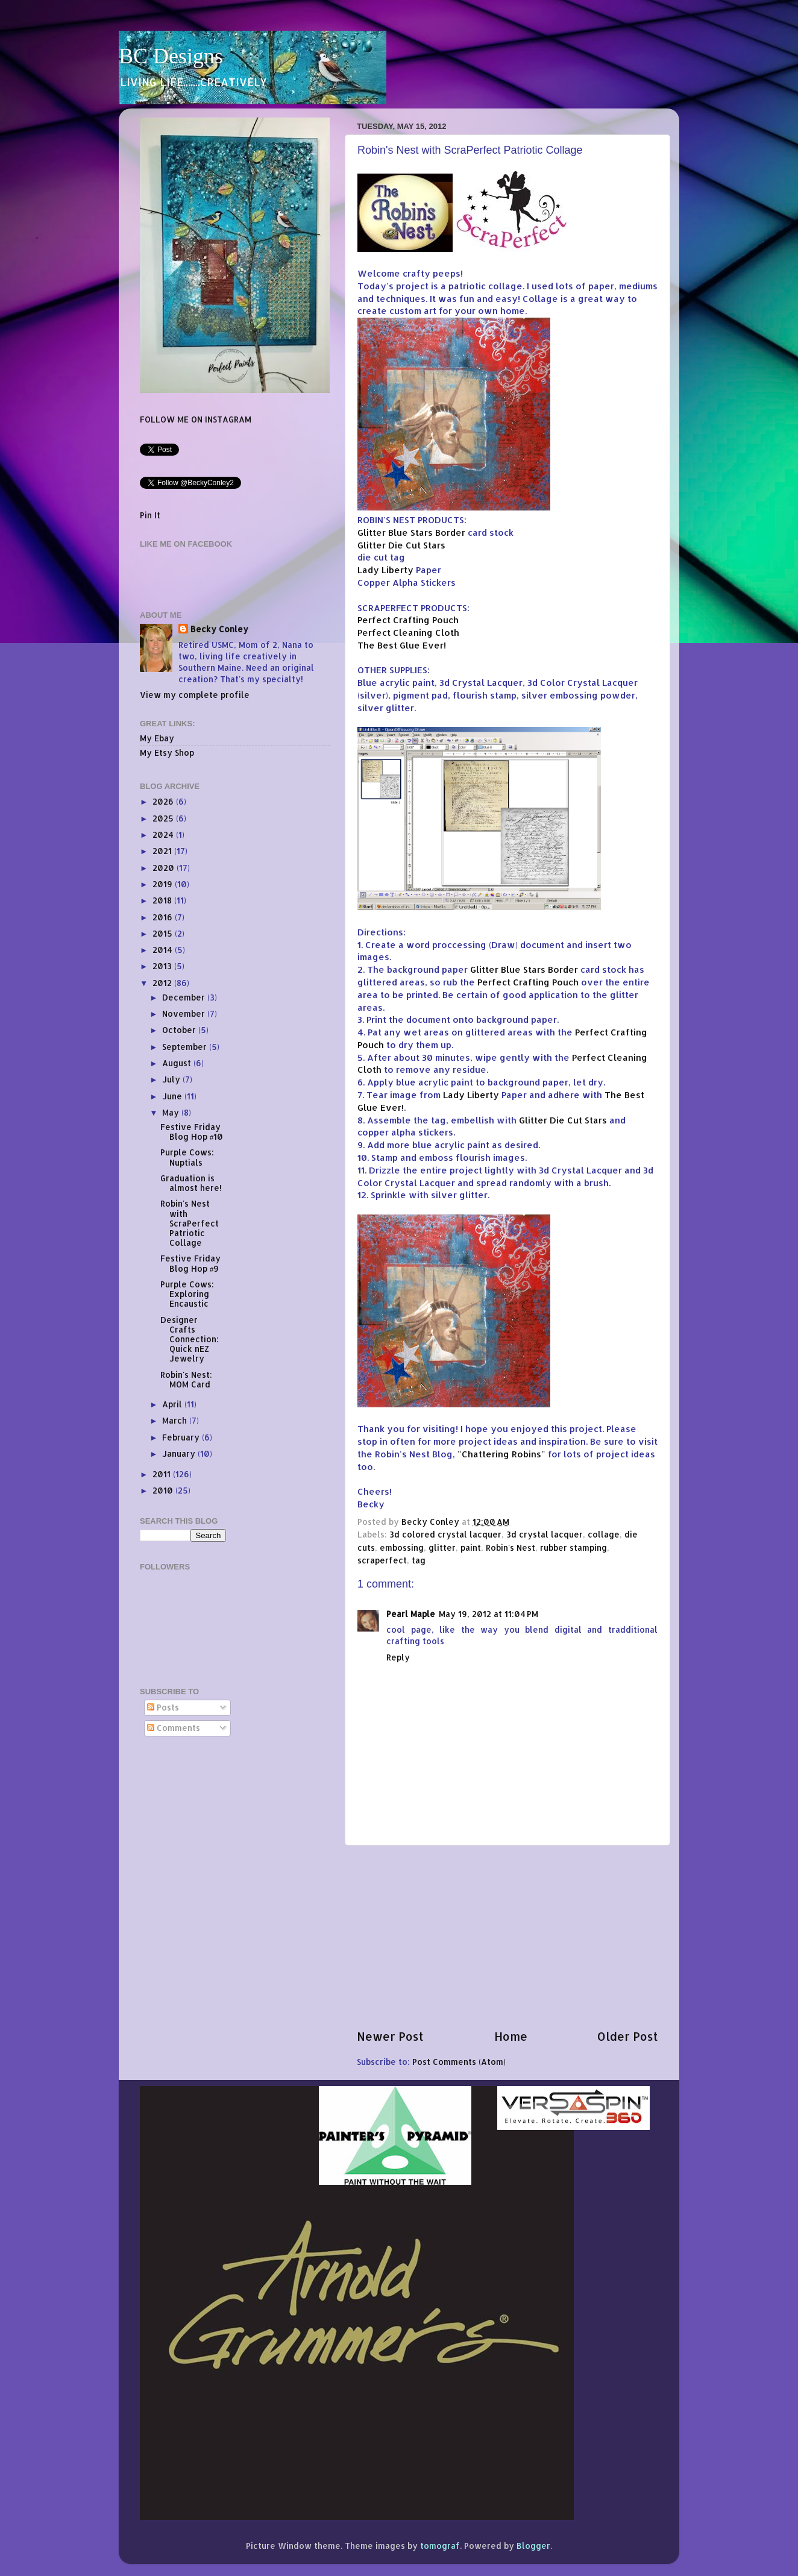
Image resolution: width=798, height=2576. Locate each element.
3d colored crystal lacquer (445, 1534)
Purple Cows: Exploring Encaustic (187, 1293)
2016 (163, 917)
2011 (162, 1474)
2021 (163, 851)
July (172, 1079)
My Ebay (157, 738)
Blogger (533, 2545)
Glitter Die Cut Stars (401, 545)
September (185, 1046)
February (182, 1437)
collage (604, 1534)
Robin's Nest (510, 1547)
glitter (442, 1547)
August (177, 1063)
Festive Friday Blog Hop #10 (192, 1132)
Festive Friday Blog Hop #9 (190, 1263)
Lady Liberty (385, 570)
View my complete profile (195, 695)
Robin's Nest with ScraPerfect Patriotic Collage (189, 1223)
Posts (163, 1707)
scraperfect (382, 1560)
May (171, 1112)
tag (419, 1560)
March (175, 1420)
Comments (173, 1728)
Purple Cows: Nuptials (187, 1157)
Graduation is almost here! (191, 1183)
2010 (163, 1490)
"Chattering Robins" (501, 1454)
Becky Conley (219, 629)
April (173, 1404)
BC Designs (171, 56)
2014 (163, 949)
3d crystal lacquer (544, 1534)
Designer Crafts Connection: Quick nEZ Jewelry (189, 1339)
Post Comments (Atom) (459, 2061)
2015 (163, 933)
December (184, 997)
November (184, 1013)
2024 (164, 834)
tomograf (440, 2545)
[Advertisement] (507, 1937)
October (180, 1030)
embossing (402, 1547)
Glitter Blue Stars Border (411, 532)
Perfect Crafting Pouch (408, 620)
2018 (163, 900)
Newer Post (390, 2036)
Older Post (627, 2036)
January (180, 1453)
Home (510, 2036)
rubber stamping (573, 1547)
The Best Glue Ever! (401, 645)
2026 (164, 801)
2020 (164, 867)
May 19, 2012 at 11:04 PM (488, 1614)
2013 (163, 966)
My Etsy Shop (167, 752)
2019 (163, 884)
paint (470, 1547)
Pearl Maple (410, 1614)
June (173, 1096)
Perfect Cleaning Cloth (408, 632)
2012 (163, 983)
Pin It (150, 515)
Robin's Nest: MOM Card (186, 1379)
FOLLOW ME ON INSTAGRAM (195, 419)
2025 (164, 818)
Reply (398, 1657)
